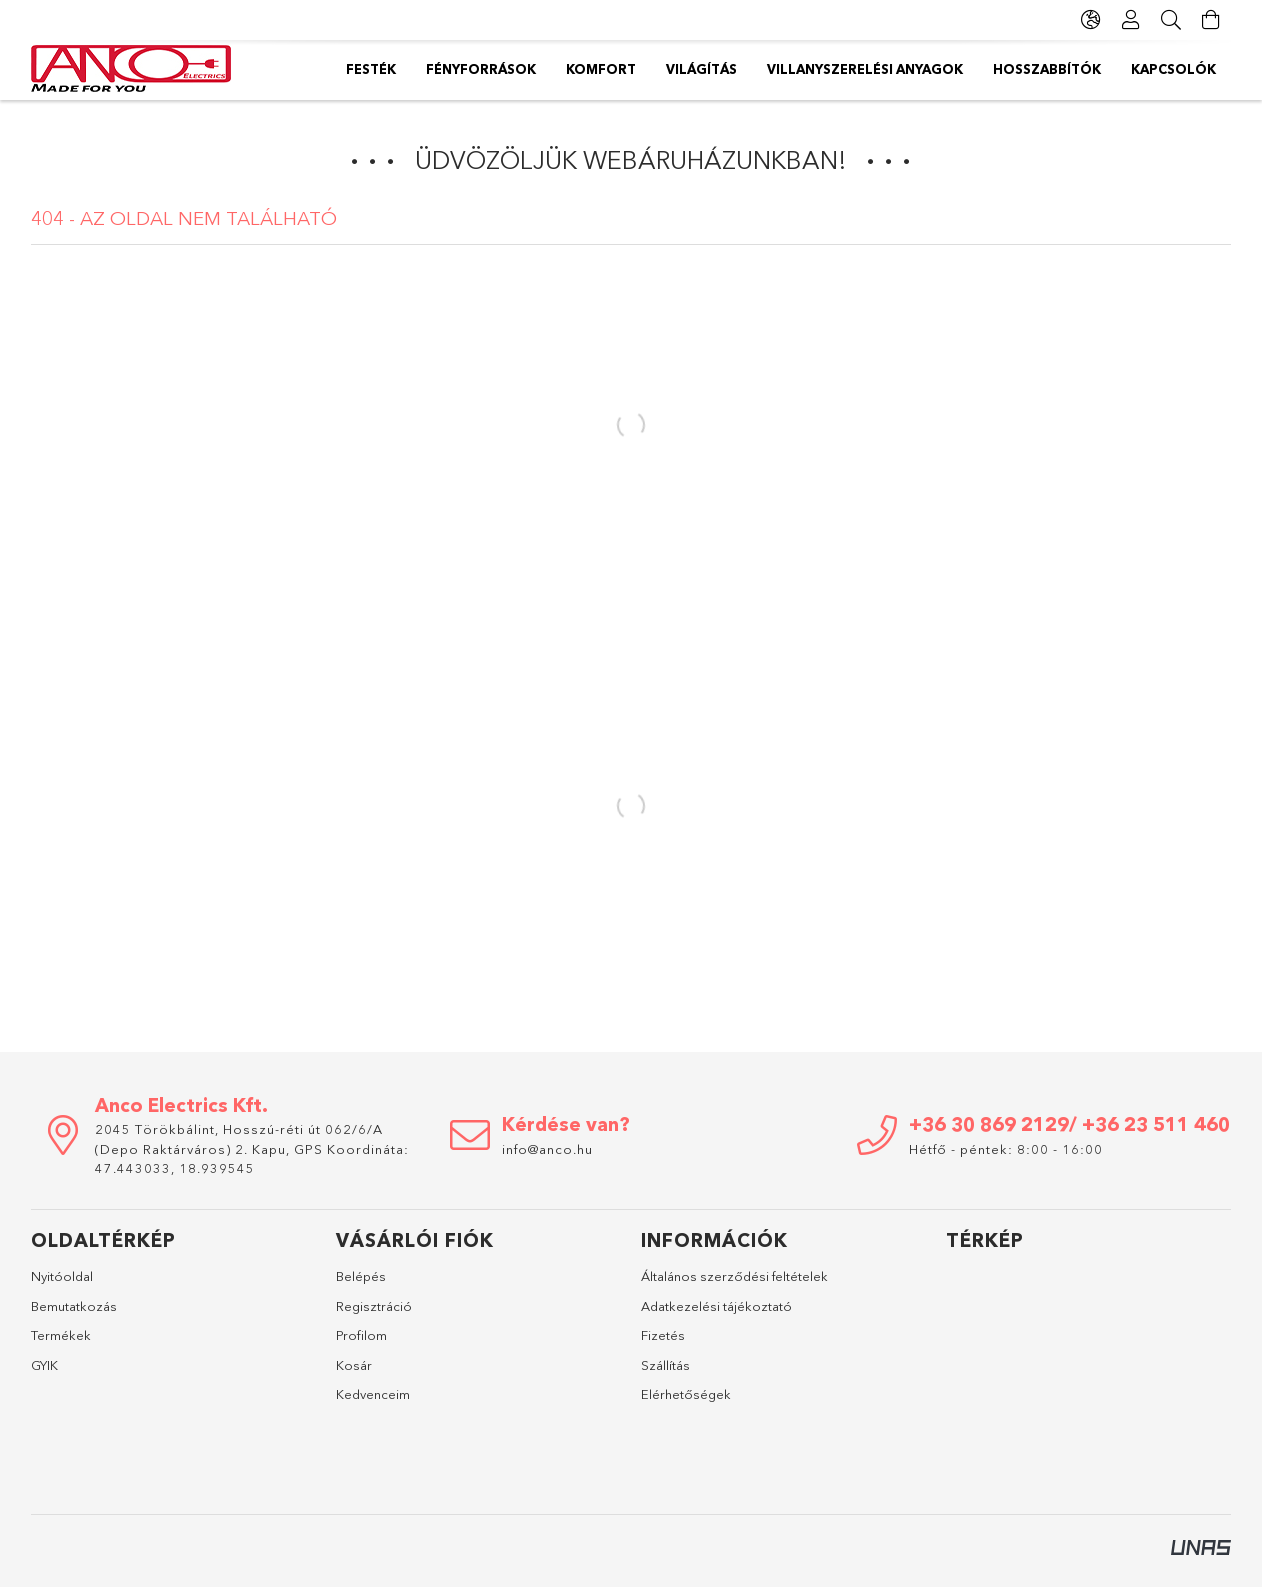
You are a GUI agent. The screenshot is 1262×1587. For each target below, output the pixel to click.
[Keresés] (1171, 20)
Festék (1191, 69)
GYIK (44, 1365)
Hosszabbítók (515, 69)
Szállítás (665, 1365)
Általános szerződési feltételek (734, 1276)
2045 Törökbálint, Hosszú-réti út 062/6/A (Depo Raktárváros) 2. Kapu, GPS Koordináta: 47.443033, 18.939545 (252, 1148)
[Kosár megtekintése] (1211, 20)
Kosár (354, 1365)
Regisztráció (374, 1306)
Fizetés (663, 1335)
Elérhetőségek (686, 1394)
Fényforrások (1081, 69)
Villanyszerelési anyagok (697, 69)
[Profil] (1131, 20)
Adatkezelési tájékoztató (716, 1306)
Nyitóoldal (62, 1276)
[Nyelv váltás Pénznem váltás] (1091, 20)
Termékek (61, 1335)
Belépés (361, 1276)
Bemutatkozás (74, 1306)
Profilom (361, 1335)
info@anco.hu (547, 1149)
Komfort (961, 69)
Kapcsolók (388, 69)
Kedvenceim (373, 1394)
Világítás (860, 69)
